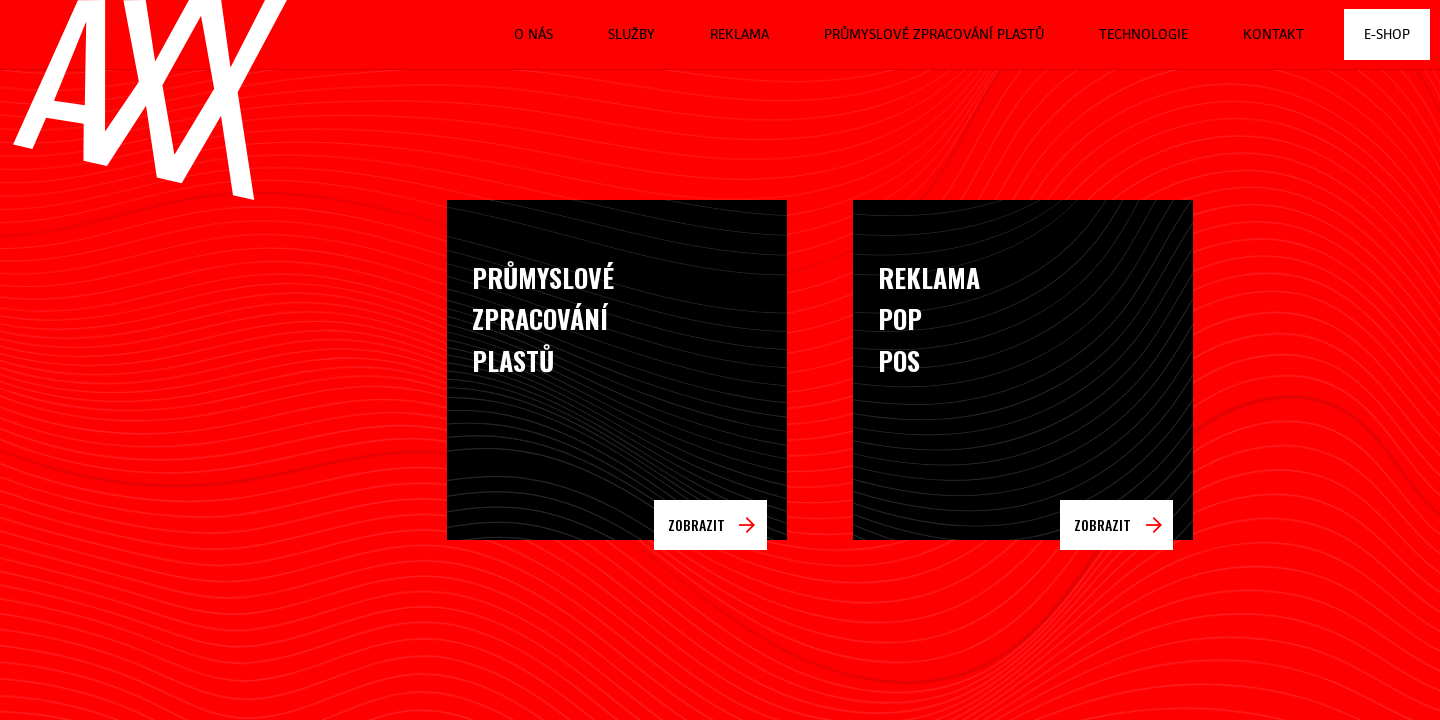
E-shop (1387, 34)
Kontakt (1273, 34)
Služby (631, 34)
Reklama (739, 34)
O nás (533, 34)
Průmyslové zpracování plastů (934, 34)
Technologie (1143, 34)
